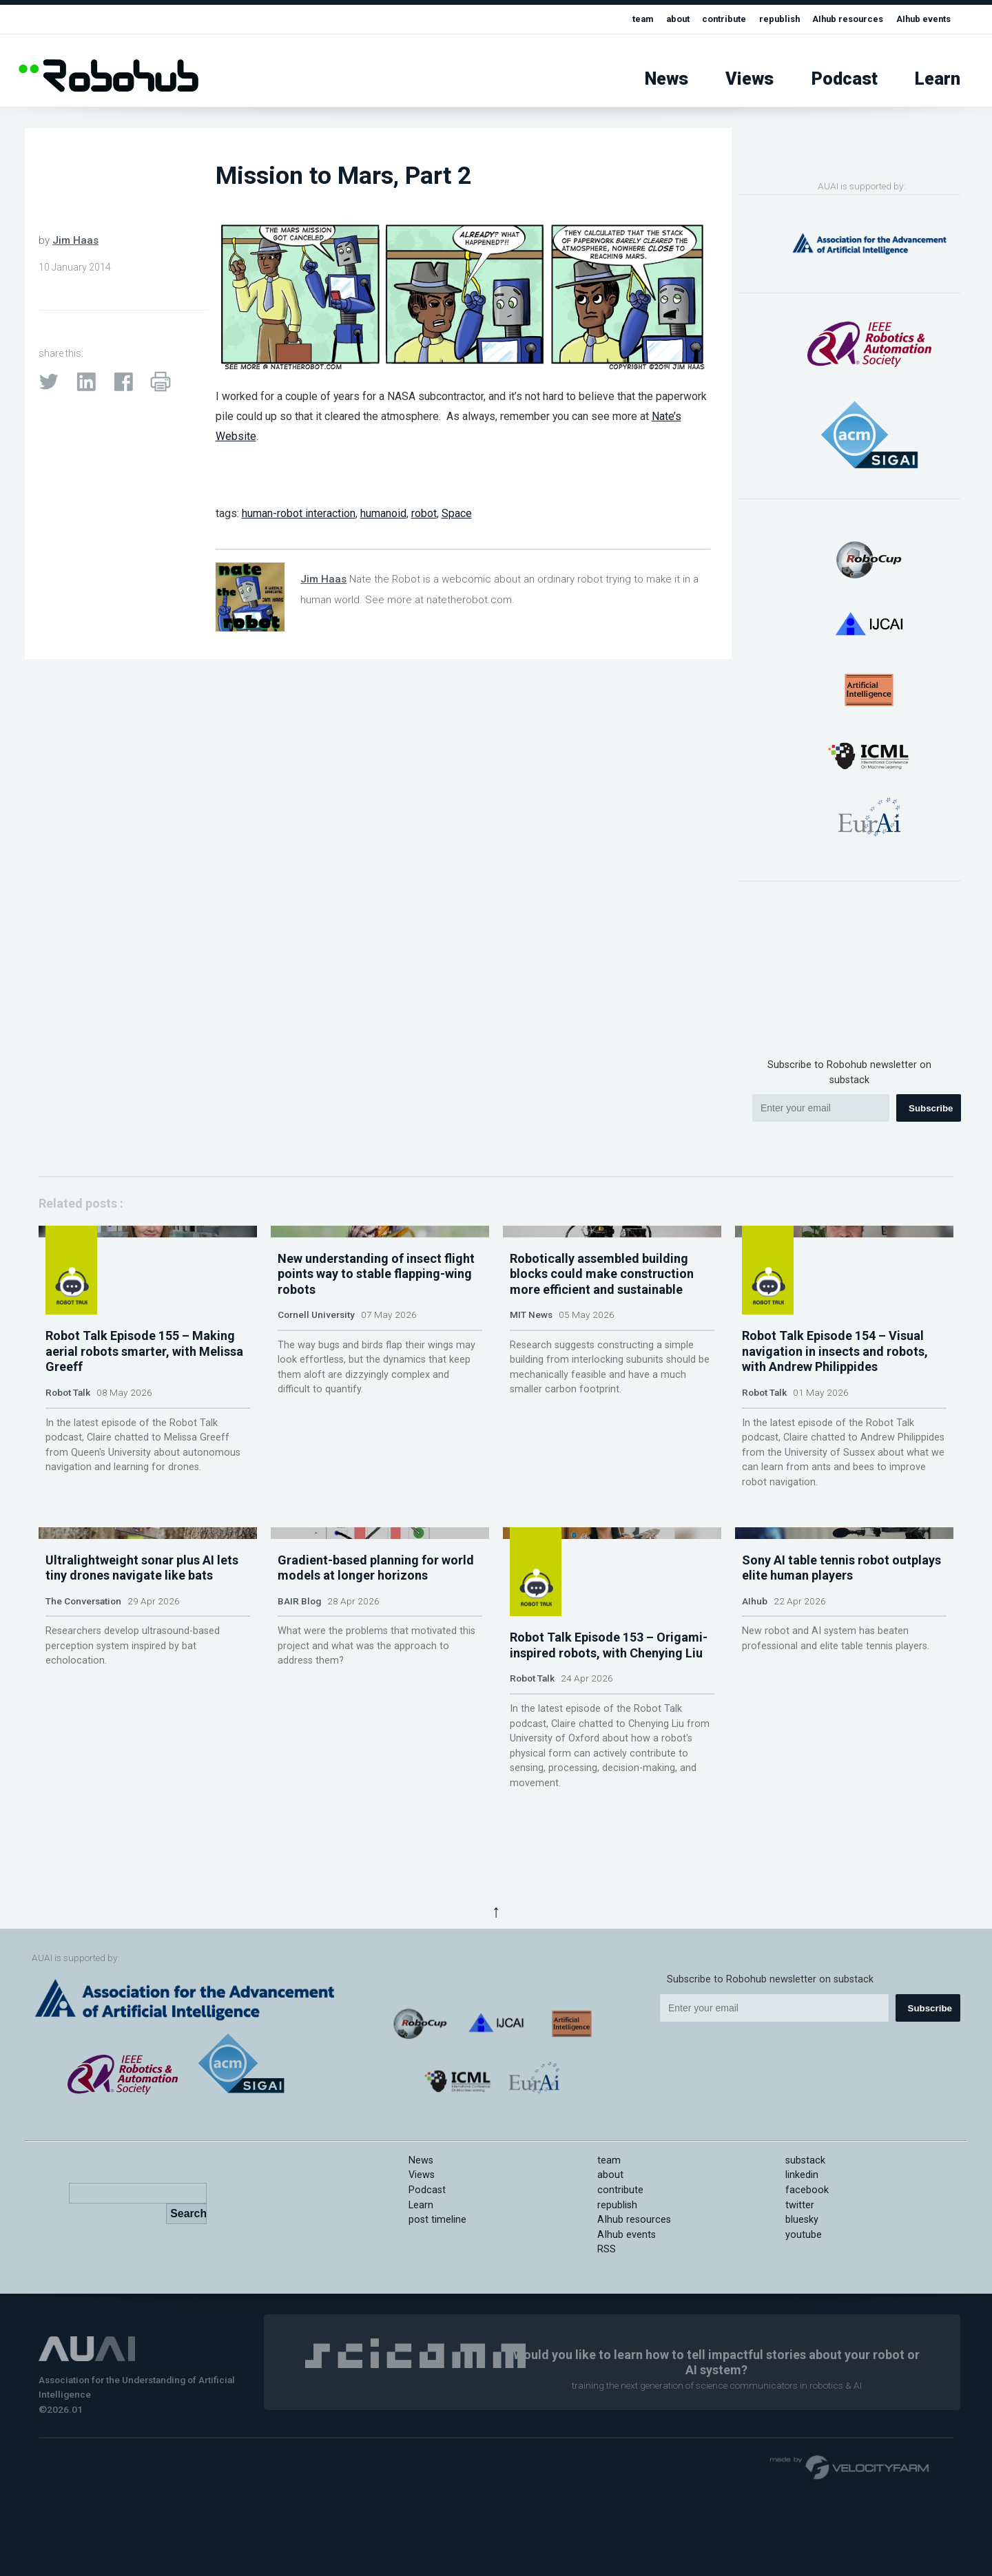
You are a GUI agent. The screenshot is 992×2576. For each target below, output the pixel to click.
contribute (698, 19)
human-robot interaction (298, 513)
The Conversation (83, 1797)
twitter (799, 2288)
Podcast (845, 79)
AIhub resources (835, 19)
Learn (937, 79)
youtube (803, 2318)
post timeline (437, 2303)
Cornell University (316, 1451)
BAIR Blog (299, 1797)
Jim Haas (75, 240)
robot (424, 513)
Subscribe (931, 1108)
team (609, 19)
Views (749, 79)
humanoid (383, 513)
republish (759, 19)
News (666, 79)
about (647, 19)
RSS (606, 2333)
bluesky (801, 2303)
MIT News (531, 1451)
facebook (807, 2273)
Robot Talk (67, 1451)
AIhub (754, 1797)
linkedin (801, 2259)
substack (805, 2244)
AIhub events (919, 19)
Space (457, 513)
